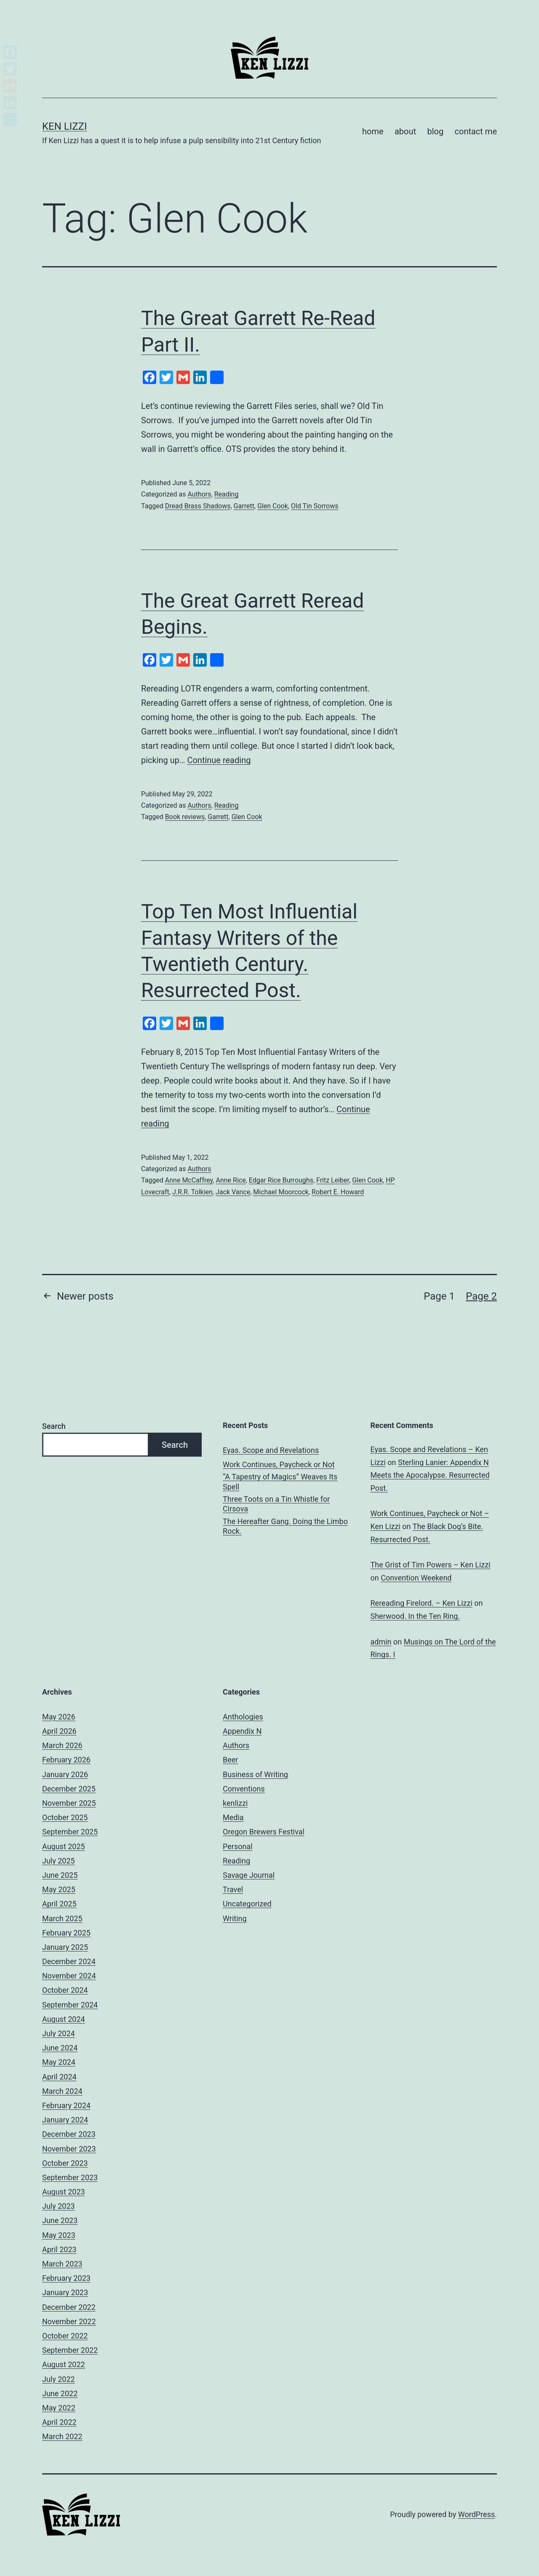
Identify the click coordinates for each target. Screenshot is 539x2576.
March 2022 (62, 2436)
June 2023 (59, 2220)
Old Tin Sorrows (315, 506)
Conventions (244, 1788)
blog (435, 131)
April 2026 (59, 1731)
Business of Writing (255, 1774)
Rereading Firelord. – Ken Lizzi (421, 1603)
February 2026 (66, 1759)
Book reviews (185, 817)
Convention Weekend (416, 1577)
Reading (226, 494)
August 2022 (63, 2364)
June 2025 (59, 1875)
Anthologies (243, 1716)
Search (54, 1426)
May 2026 (58, 1716)
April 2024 (59, 2076)
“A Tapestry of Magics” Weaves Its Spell (280, 1481)
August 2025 (63, 1846)
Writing (235, 1918)
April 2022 (59, 2422)
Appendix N (242, 1731)
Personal (238, 1846)
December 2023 (69, 2134)
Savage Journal (249, 1875)
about (405, 131)
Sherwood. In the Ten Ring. (415, 1616)
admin (381, 1641)
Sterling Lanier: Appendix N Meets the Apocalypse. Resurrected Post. (430, 1475)
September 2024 (70, 2004)
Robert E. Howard (338, 1192)
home (373, 131)
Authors (199, 494)
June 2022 (59, 2393)
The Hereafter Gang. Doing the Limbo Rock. (285, 1526)
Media (233, 1817)
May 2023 (58, 2235)
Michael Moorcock (281, 1192)
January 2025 (65, 1947)
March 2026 (62, 1745)
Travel (233, 1889)
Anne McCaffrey (189, 1180)
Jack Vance (233, 1192)
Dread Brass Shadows (198, 506)
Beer (230, 1759)
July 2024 (58, 2033)
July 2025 (58, 1860)
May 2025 (58, 1889)
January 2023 (65, 2292)
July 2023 (58, 2206)
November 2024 (69, 1975)
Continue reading (219, 760)
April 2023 (59, 2249)
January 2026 (65, 1774)
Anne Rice (230, 1180)
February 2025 (66, 1932)
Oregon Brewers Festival (263, 1831)
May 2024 (58, 2062)
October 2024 (65, 1990)
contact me (476, 131)
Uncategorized (247, 1903)
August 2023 (63, 2191)
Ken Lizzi (64, 126)
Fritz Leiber (332, 1180)
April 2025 (59, 1903)
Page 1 (439, 1296)
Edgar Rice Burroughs (281, 1180)
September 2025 (70, 1831)
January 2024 (65, 2119)
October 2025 (65, 1817)
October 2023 (65, 2163)
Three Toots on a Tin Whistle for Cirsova (276, 1504)
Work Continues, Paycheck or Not (279, 1464)
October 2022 (65, 2335)
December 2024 (69, 1961)
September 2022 (70, 2350)
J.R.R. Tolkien (192, 1192)
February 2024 (66, 2105)
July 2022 (58, 2379)
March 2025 (62, 1918)
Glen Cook (272, 506)
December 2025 (69, 1788)
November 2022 (69, 2321)
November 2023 (69, 2148)
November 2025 (69, 1803)
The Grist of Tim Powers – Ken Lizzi (431, 1564)
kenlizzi (235, 1803)
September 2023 (70, 2177)
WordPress (476, 2514)
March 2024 (62, 2091)
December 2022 (69, 2307)
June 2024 (59, 2047)
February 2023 (66, 2278)
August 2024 (63, 2019)
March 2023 (62, 2263)
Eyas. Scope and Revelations (271, 1450)
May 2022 (58, 2407)
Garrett (244, 506)
